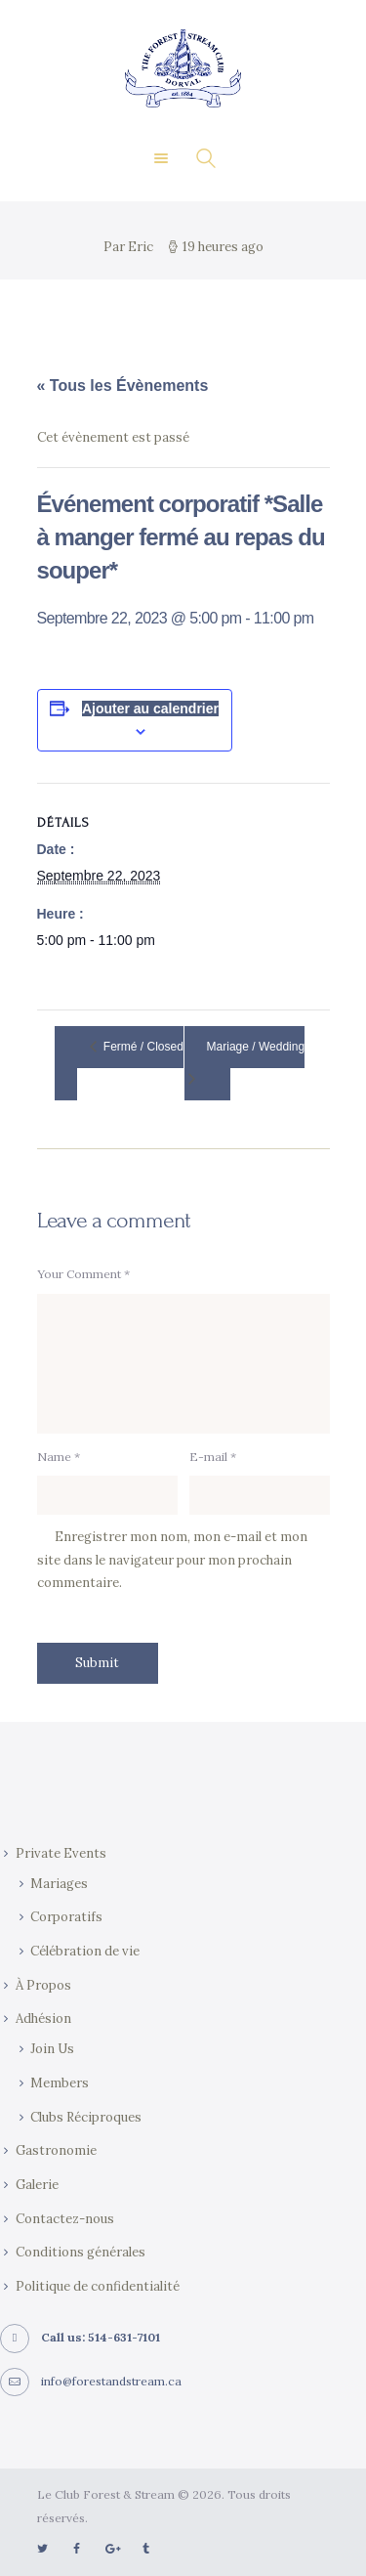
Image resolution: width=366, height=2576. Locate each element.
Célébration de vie (85, 1951)
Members (59, 2083)
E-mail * (212, 1456)
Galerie (37, 2184)
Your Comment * (83, 1274)
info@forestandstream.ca (111, 2381)
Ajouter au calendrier (150, 708)
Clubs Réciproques (86, 2117)
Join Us (52, 2048)
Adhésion (43, 2018)
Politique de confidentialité (98, 2286)
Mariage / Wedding (256, 1046)
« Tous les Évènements (123, 385)
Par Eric (129, 246)
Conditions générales (80, 2252)
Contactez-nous (65, 2219)
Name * (58, 1456)
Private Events (61, 1853)
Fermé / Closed (142, 1046)
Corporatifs (66, 1917)
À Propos (43, 1985)
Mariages (59, 1883)
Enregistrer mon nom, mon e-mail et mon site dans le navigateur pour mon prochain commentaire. (172, 1559)
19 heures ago (223, 246)
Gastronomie (56, 2150)
